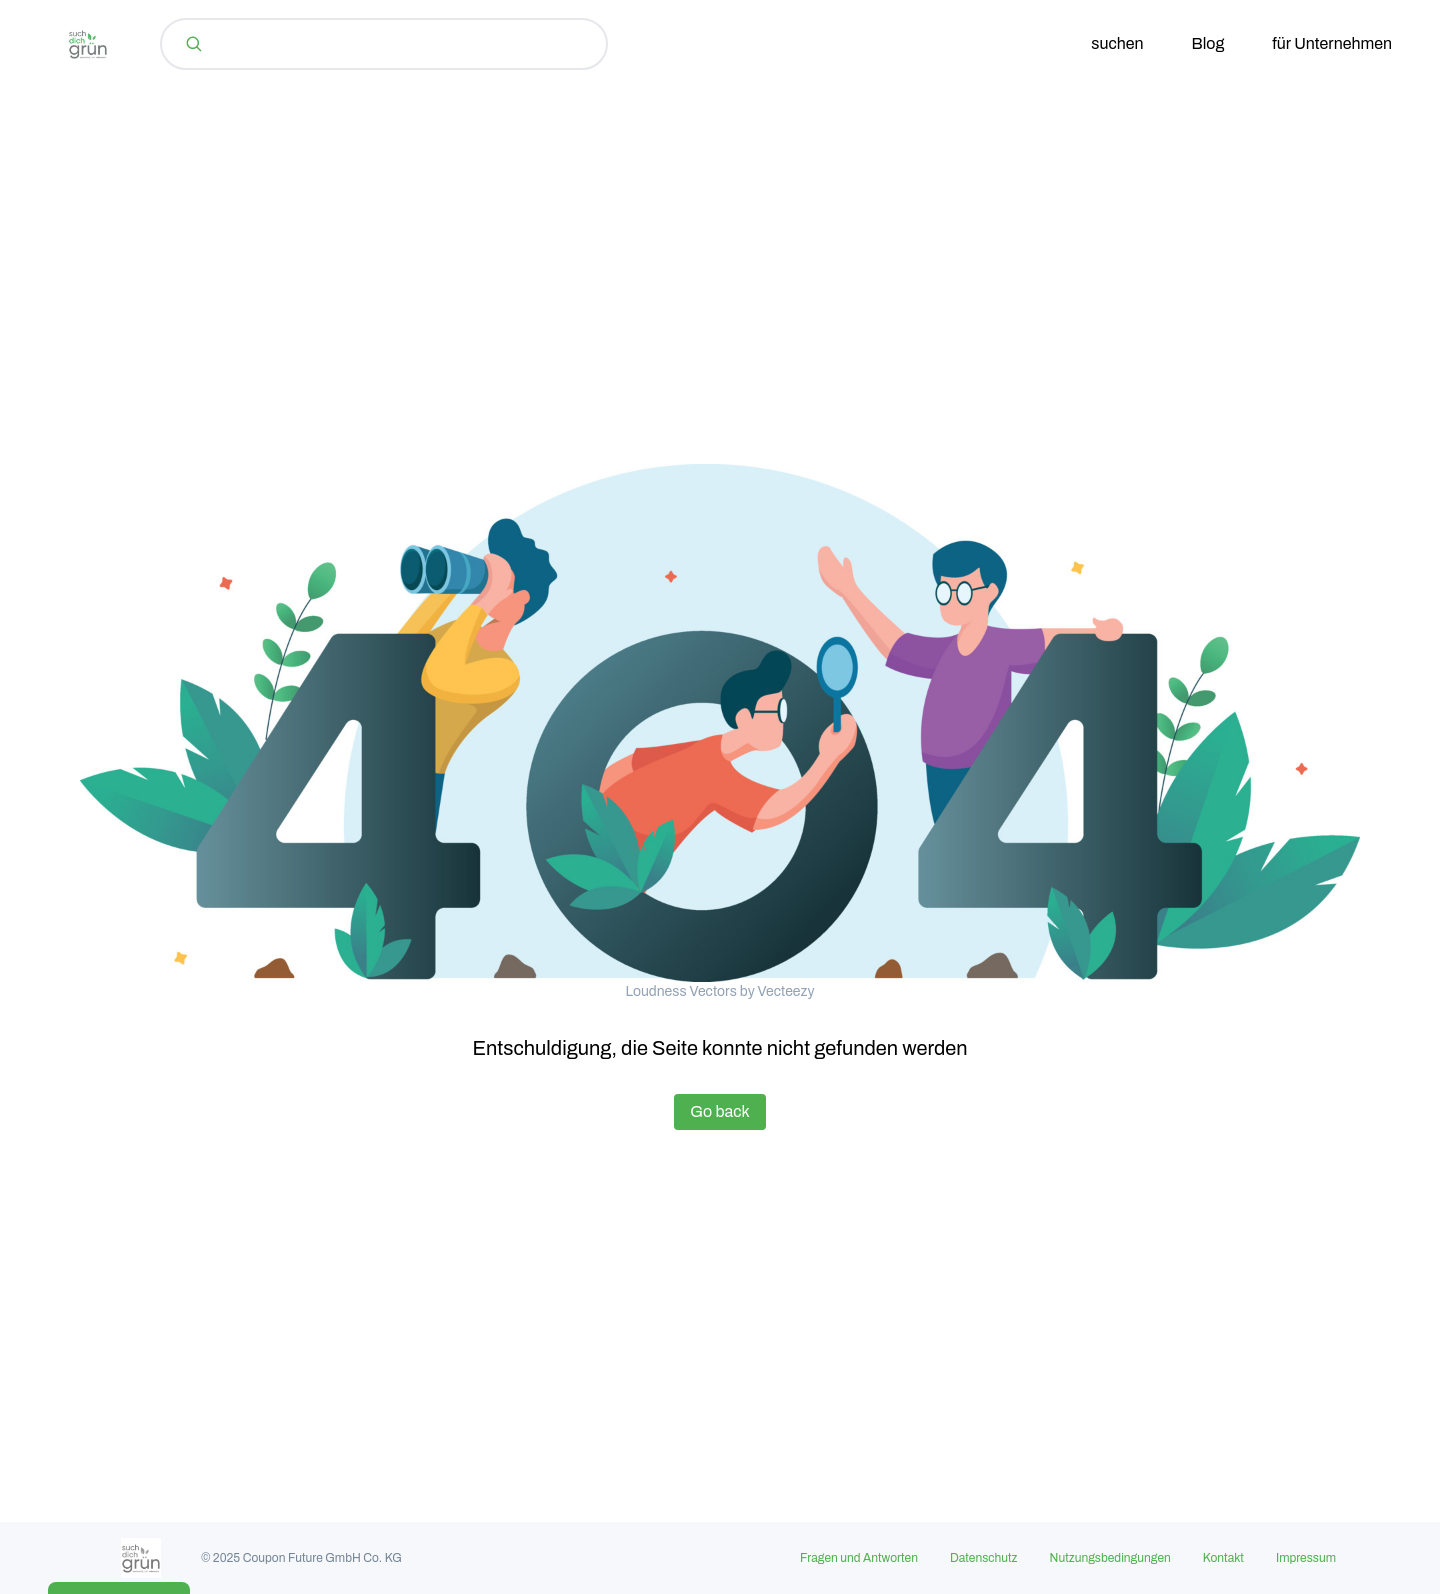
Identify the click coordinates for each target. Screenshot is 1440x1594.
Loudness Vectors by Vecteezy (719, 991)
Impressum (1306, 1558)
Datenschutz (984, 1558)
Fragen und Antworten (859, 1558)
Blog (1208, 43)
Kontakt (1223, 1558)
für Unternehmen (1332, 43)
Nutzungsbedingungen (1110, 1558)
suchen (1117, 43)
